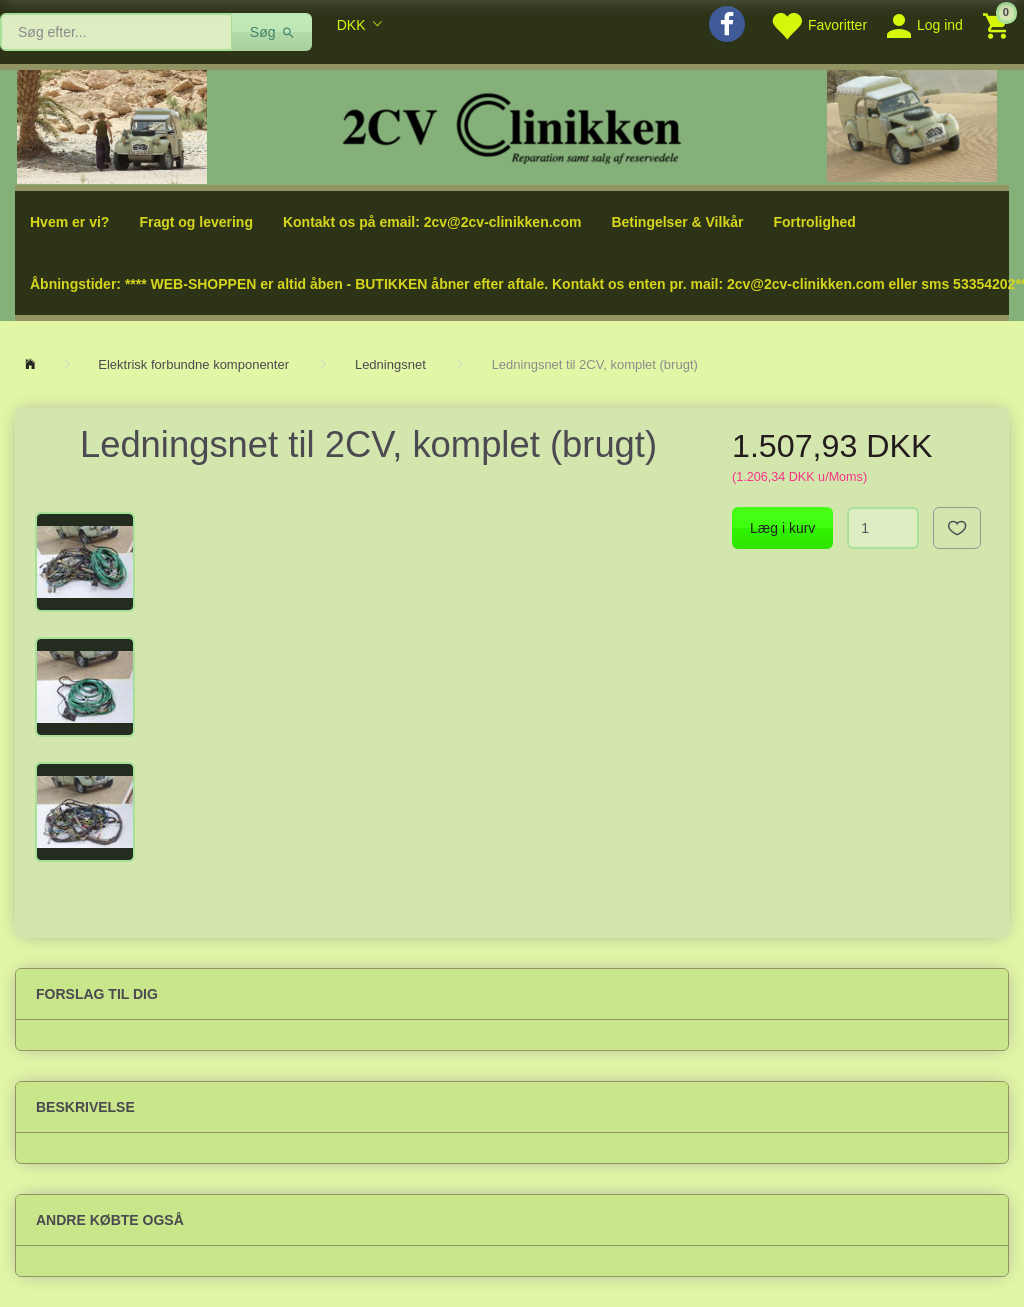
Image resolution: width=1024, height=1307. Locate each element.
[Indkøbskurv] (998, 24)
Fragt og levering (196, 222)
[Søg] (272, 32)
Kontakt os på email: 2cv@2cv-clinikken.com (432, 222)
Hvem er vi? (69, 222)
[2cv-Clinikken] (512, 125)
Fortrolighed (814, 222)
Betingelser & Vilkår (677, 222)
